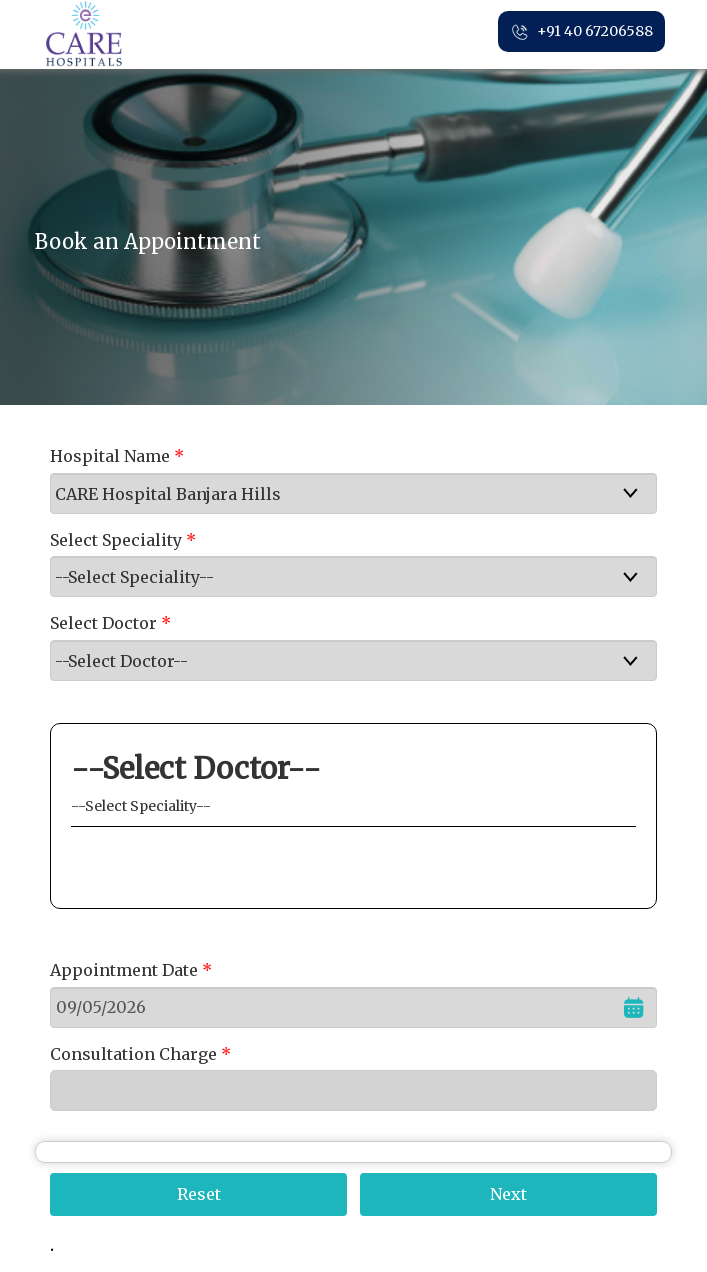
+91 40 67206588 (581, 32)
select (647, 493)
